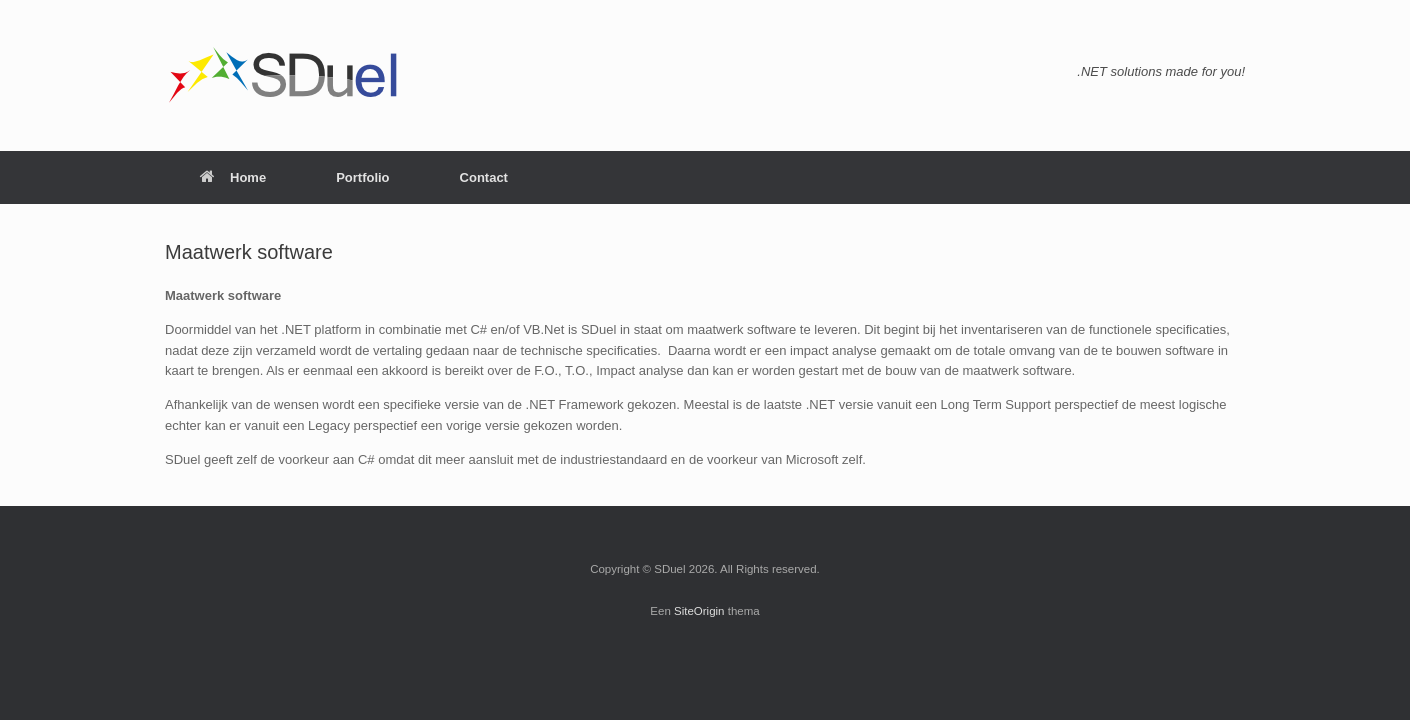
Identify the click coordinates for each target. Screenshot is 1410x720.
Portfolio (362, 177)
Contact (484, 177)
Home (233, 177)
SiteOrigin (699, 611)
